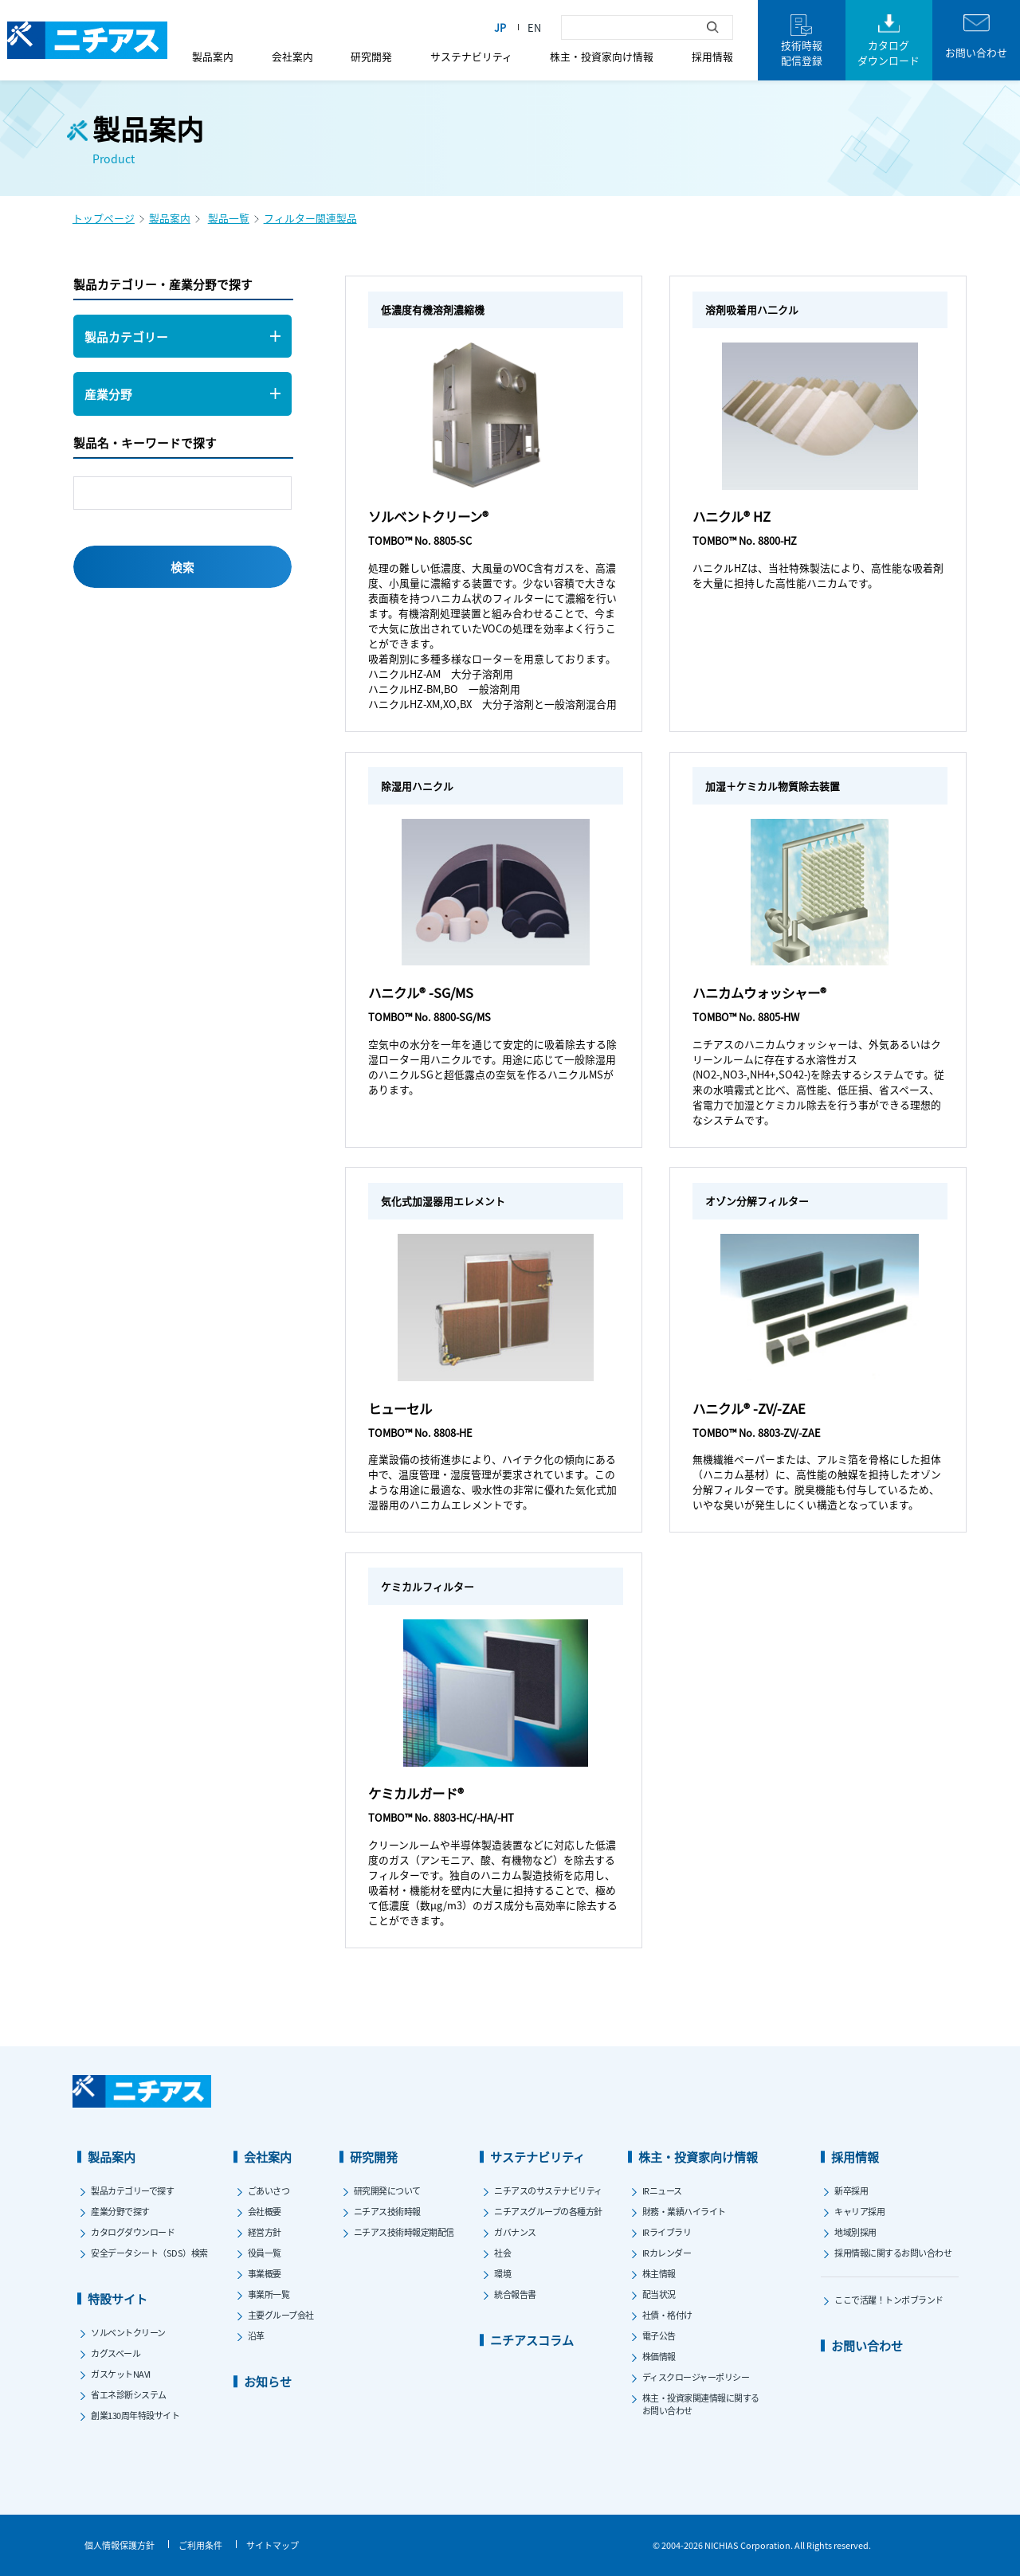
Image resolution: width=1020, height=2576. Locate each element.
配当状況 (659, 2294)
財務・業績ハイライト (684, 2211)
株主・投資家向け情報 (601, 56)
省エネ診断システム (129, 2394)
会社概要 (264, 2211)
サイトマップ (272, 2545)
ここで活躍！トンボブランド (889, 2299)
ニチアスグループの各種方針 (548, 2211)
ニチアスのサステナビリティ (548, 2190)
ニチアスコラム (532, 2339)
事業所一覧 (269, 2294)
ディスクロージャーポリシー (696, 2376)
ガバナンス (515, 2232)
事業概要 (264, 2273)
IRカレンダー (667, 2252)
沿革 (256, 2335)
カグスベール (115, 2353)
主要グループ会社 (281, 2314)
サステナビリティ (471, 56)
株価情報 (659, 2356)
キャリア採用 (859, 2211)
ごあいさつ (269, 2190)
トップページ (104, 217)
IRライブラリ (667, 2232)
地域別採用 (855, 2232)
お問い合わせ (867, 2345)
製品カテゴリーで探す (132, 2190)
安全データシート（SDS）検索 (149, 2252)
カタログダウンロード (133, 2232)
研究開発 (371, 56)
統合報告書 (515, 2294)
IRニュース (662, 2190)
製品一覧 (228, 217)
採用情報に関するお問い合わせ (892, 2252)
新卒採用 (851, 2190)
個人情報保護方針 (119, 2545)
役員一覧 (264, 2252)
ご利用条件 (200, 2545)
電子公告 (659, 2335)
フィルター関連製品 (310, 217)
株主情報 (659, 2273)
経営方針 (264, 2232)
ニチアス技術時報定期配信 (404, 2232)
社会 (502, 2252)
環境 (502, 2273)
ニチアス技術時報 (387, 2211)
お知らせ (268, 2381)
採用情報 (712, 56)
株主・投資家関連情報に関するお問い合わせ (700, 2404)
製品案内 (212, 56)
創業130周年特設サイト (135, 2415)
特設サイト (117, 2298)
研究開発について (387, 2190)
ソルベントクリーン (128, 2332)
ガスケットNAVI (121, 2373)
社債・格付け (667, 2314)
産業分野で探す (120, 2211)
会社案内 (292, 56)
